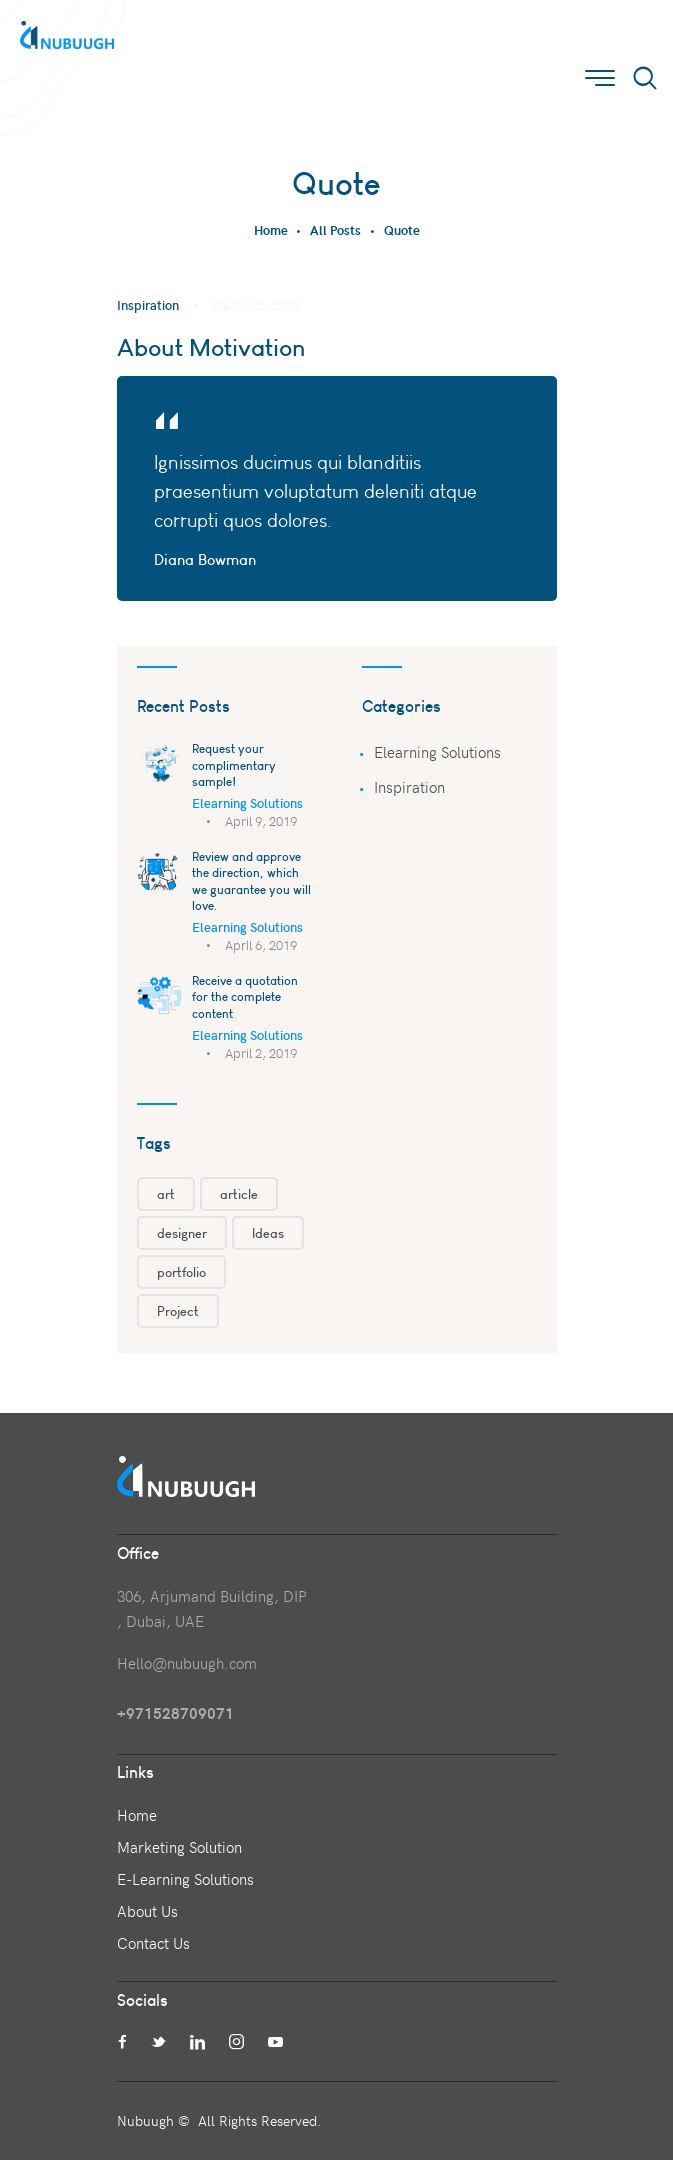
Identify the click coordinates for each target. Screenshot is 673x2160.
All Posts (335, 230)
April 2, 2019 (261, 1053)
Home (271, 230)
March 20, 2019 (256, 305)
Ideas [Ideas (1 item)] (268, 1233)
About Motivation (211, 347)
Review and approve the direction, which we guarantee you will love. (251, 881)
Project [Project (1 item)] (178, 1311)
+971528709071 (175, 1713)
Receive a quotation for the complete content (245, 996)
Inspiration (148, 305)
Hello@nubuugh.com (187, 1663)
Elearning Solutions (247, 803)
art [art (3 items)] (166, 1194)
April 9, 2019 (261, 821)
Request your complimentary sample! (234, 764)
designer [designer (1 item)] (182, 1233)
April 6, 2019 (261, 945)
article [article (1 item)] (239, 1194)
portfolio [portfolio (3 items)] (181, 1272)
